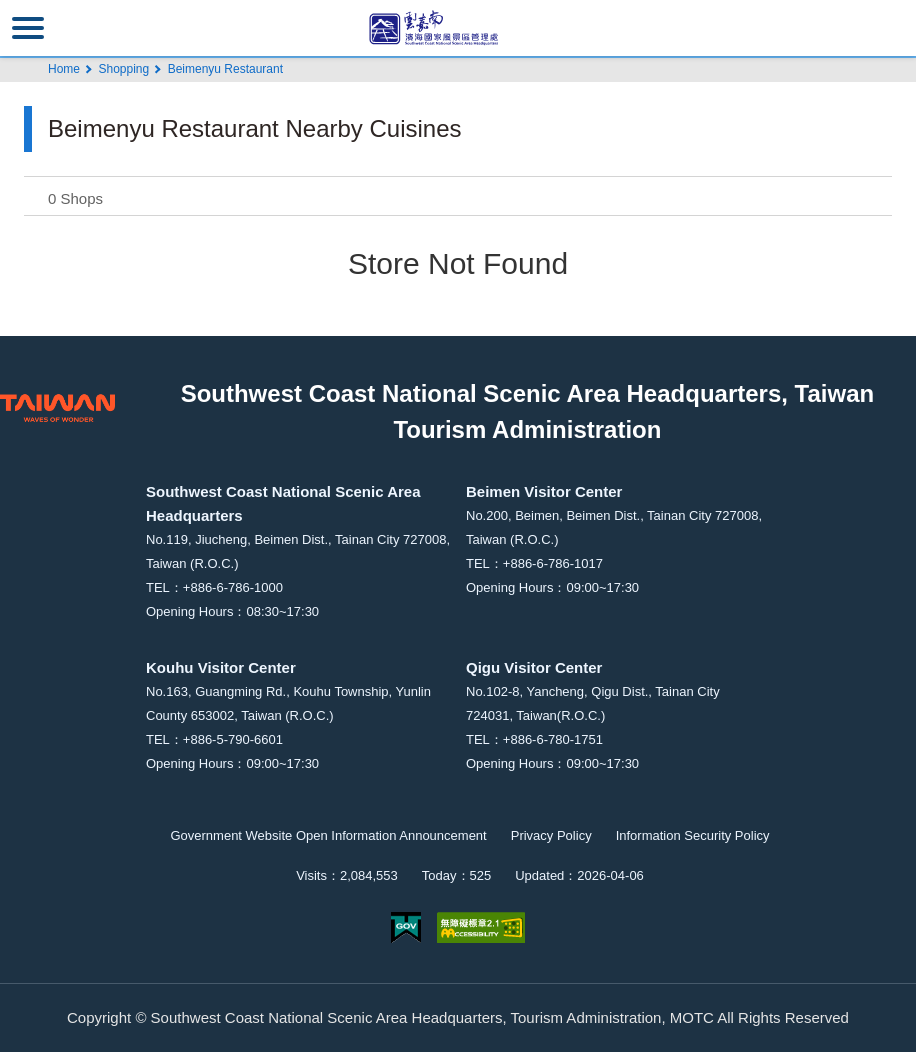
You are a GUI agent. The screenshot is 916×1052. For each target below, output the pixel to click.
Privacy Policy (551, 835)
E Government (406, 927)
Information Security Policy (693, 835)
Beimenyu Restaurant (225, 69)
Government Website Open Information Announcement (328, 835)
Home (64, 69)
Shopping (123, 69)
